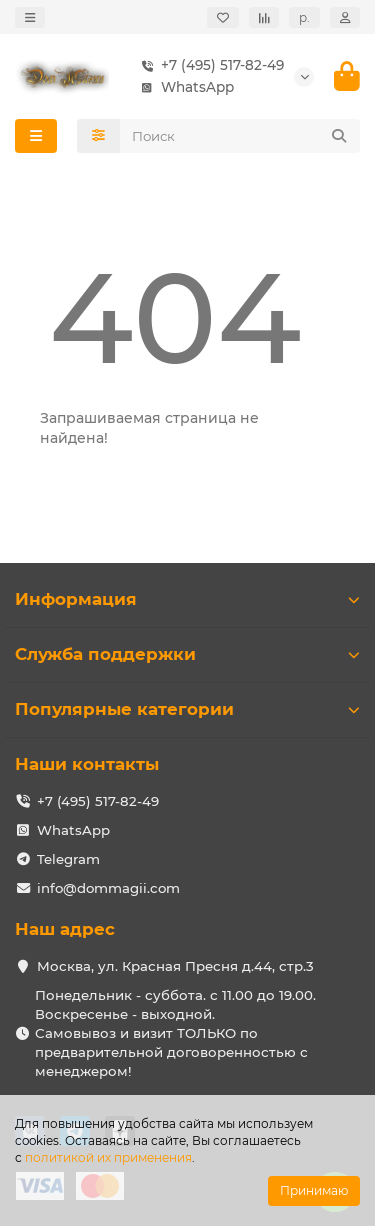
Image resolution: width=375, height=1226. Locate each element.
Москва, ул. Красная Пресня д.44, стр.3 (175, 966)
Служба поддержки (187, 654)
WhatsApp (183, 87)
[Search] (240, 136)
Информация (187, 599)
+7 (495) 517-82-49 (208, 65)
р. (304, 17)
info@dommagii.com (108, 888)
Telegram (68, 859)
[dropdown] (30, 17)
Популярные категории (187, 709)
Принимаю (314, 1190)
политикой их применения (108, 1157)
